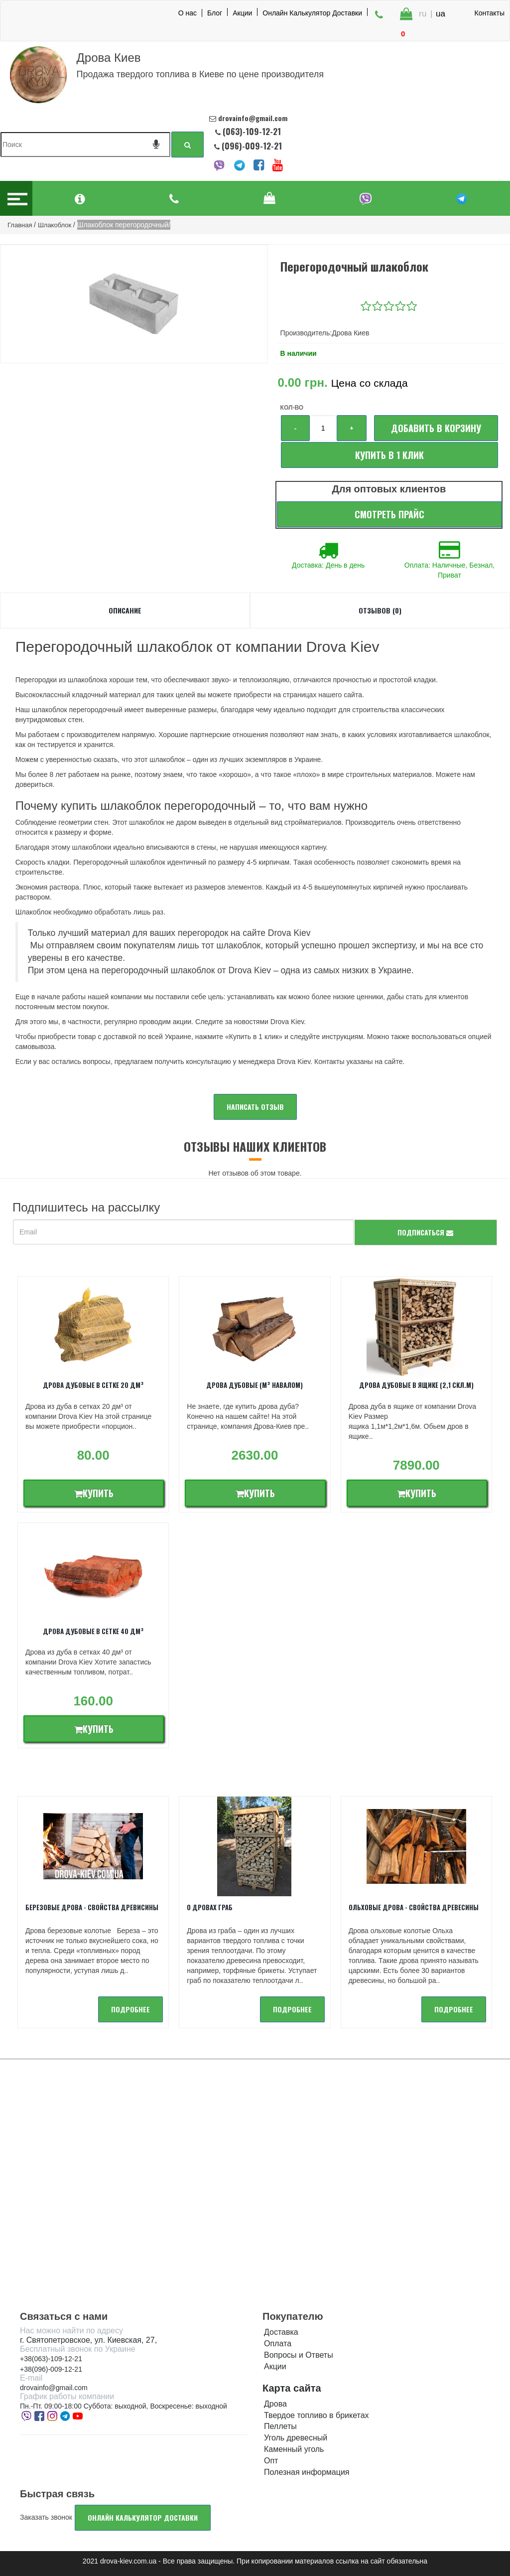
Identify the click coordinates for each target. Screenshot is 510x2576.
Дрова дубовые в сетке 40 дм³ (93, 1631)
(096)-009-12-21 (251, 146)
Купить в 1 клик (389, 455)
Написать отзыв (255, 1106)
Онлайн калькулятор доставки (143, 2517)
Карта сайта (291, 2388)
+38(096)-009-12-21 (51, 2369)
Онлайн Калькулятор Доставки (312, 12)
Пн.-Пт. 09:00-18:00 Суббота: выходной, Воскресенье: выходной (123, 2406)
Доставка (281, 2332)
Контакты (490, 13)
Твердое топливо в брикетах (316, 2415)
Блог (214, 12)
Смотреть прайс (389, 514)
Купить (94, 1493)
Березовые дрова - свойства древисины (91, 1907)
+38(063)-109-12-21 (51, 2359)
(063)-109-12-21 (252, 131)
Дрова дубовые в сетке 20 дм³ (93, 1385)
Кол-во (291, 407)
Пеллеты (280, 2426)
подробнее (130, 2009)
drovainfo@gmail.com (54, 2388)
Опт (271, 2460)
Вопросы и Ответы (298, 2355)
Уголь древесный (295, 2437)
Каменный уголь (294, 2449)
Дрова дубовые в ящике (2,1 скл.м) (416, 1385)
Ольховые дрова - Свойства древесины (414, 1907)
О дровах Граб (210, 1907)
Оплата (277, 2343)
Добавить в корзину (436, 428)
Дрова (275, 2404)
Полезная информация (307, 2472)
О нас (187, 13)
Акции (242, 12)
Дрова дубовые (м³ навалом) (254, 1385)
